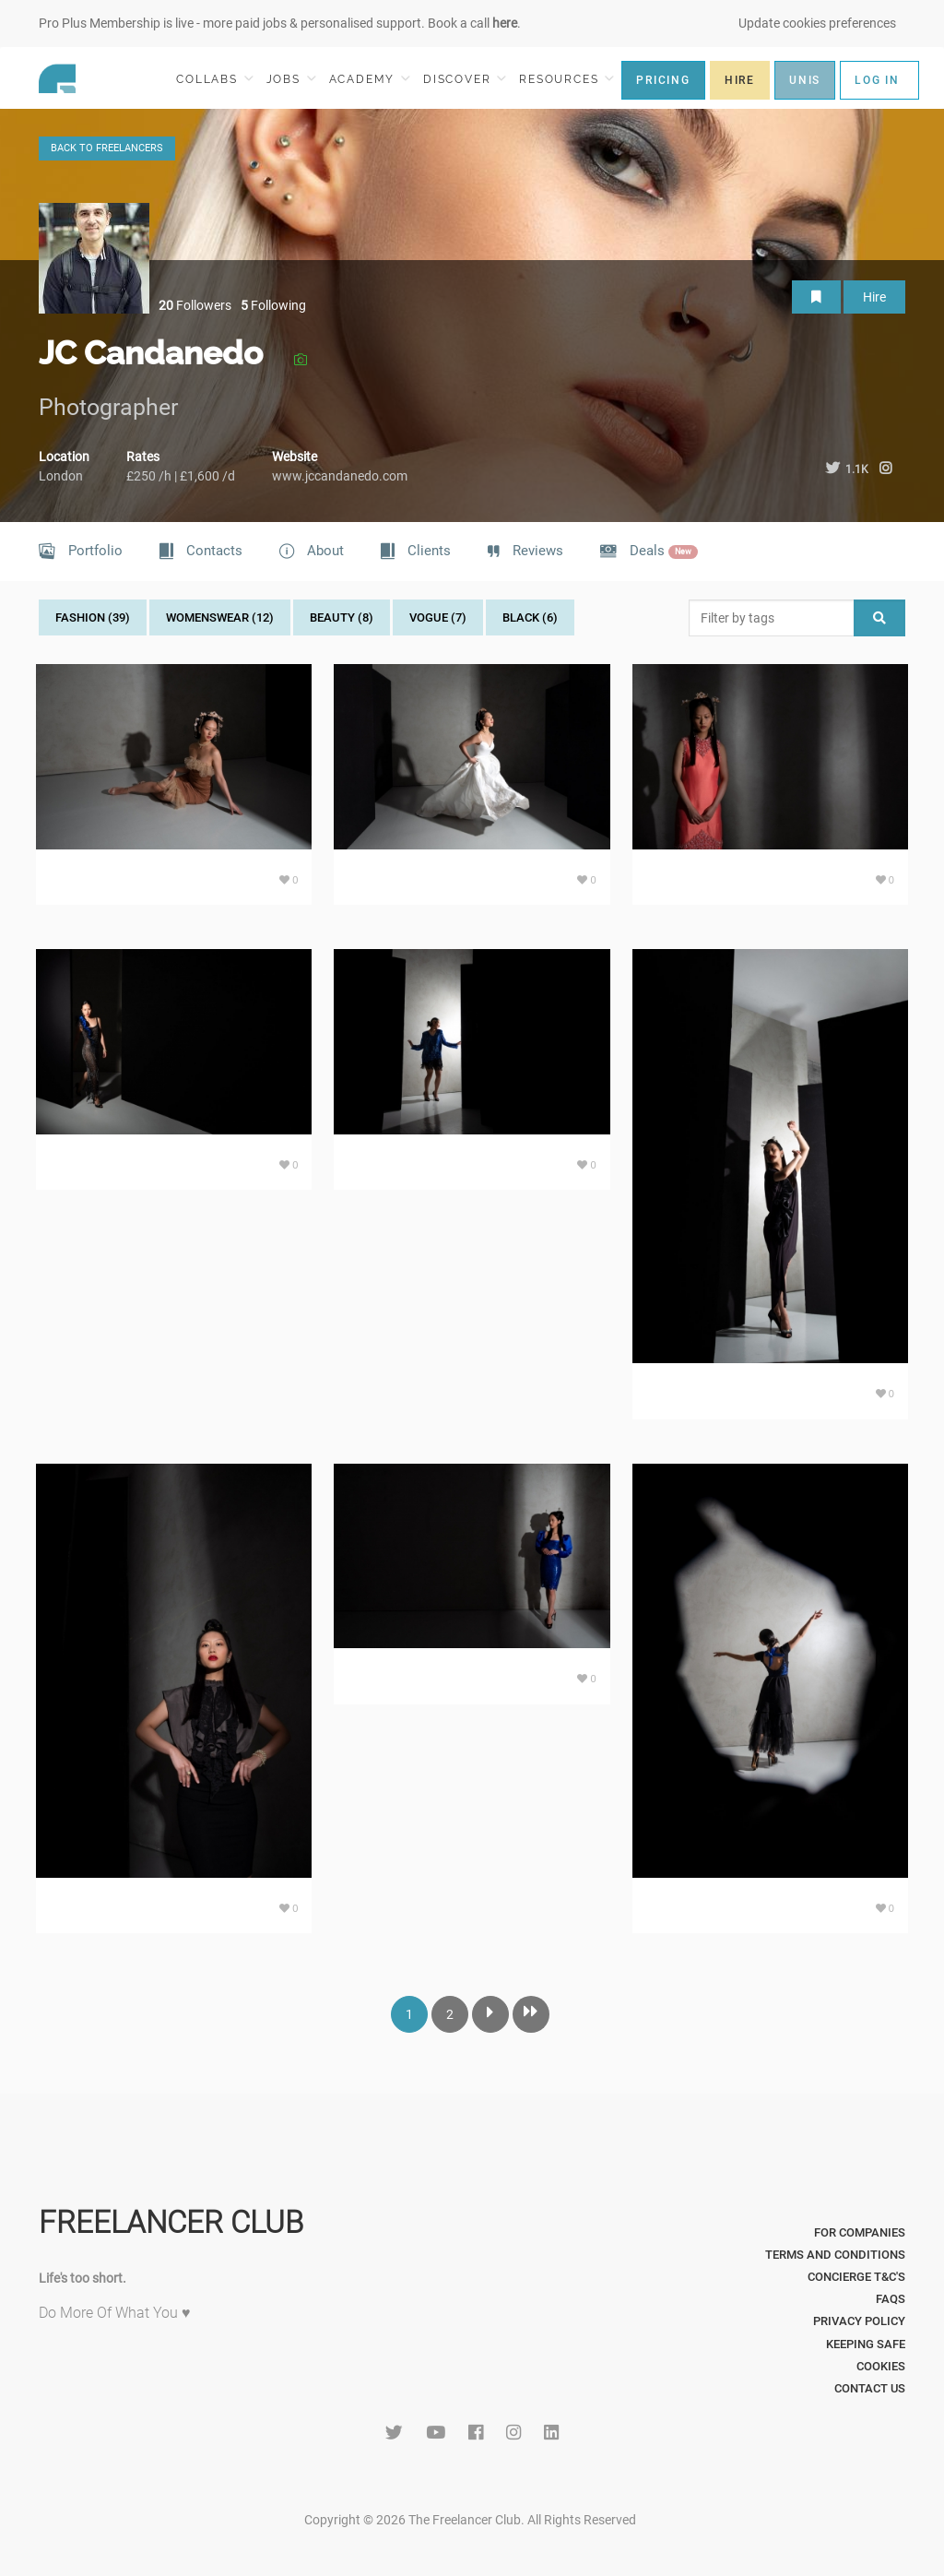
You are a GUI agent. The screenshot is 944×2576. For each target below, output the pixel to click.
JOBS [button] (291, 79)
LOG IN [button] (877, 80)
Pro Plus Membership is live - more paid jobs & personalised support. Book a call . (280, 23)
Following (273, 305)
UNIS (804, 80)
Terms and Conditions (835, 2254)
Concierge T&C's (856, 2277)
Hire (874, 297)
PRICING (663, 80)
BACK (107, 148)
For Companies (859, 2232)
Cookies (880, 2366)
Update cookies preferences (817, 23)
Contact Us (869, 2388)
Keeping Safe (865, 2344)
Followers (195, 305)
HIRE (740, 80)
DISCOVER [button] (464, 79)
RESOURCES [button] (566, 79)
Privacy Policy (859, 2321)
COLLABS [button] (214, 79)
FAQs (890, 2299)
